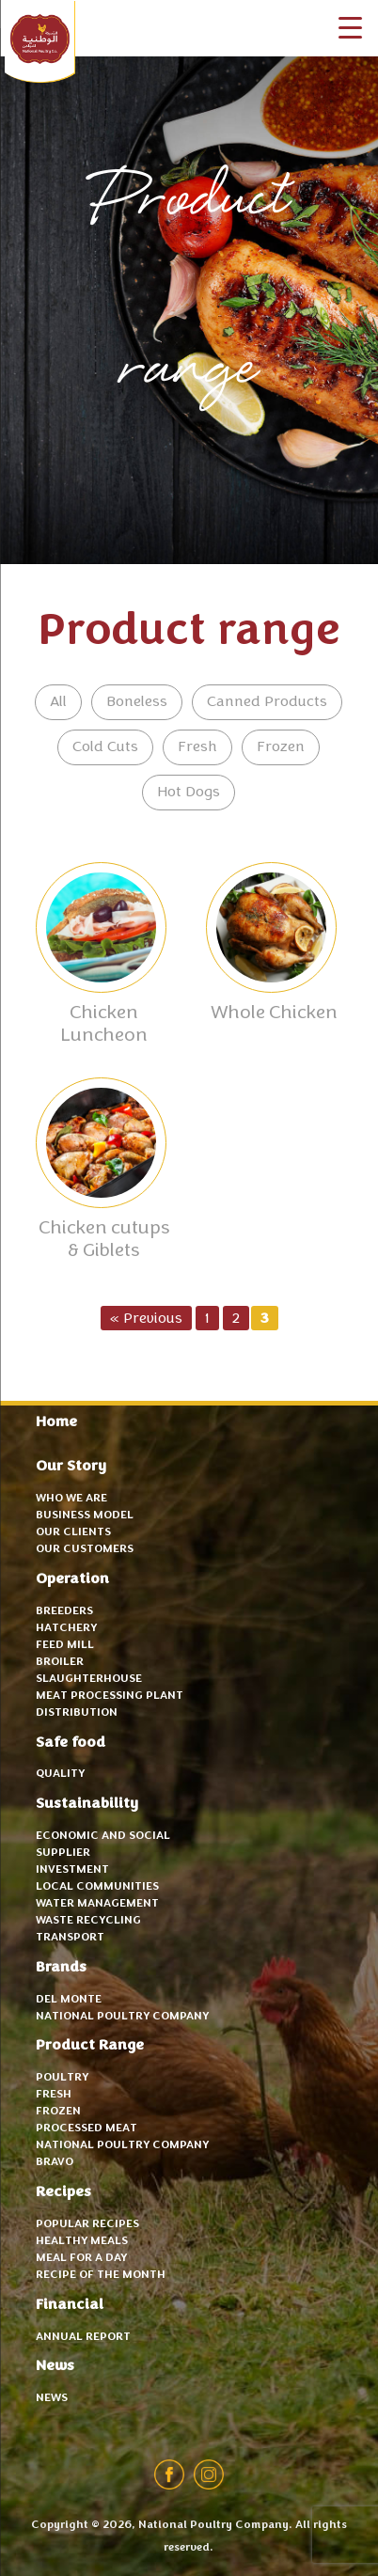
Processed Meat (86, 2128)
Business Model (85, 1515)
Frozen (281, 747)
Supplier (63, 1853)
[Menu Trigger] (350, 28)
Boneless (136, 702)
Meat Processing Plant (109, 1696)
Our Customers (85, 1549)
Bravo (54, 2162)
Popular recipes (87, 2224)
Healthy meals (82, 2241)
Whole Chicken (274, 1013)
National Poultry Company (40, 42)
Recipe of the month (100, 2275)
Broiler (60, 1662)
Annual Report (83, 2337)
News (52, 2398)
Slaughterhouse (89, 1679)
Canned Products (267, 702)
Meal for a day (81, 2258)
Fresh (197, 747)
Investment (72, 1870)
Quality (60, 1774)
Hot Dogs (188, 792)
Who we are (71, 1498)
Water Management (97, 1903)
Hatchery (66, 1628)
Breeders (64, 1611)
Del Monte (69, 1999)
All (58, 702)
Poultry (62, 2077)
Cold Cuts (105, 747)
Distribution (77, 1713)
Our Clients (73, 1532)
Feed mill (65, 1645)
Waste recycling (88, 1920)
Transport (70, 1937)
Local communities (97, 1887)
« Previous (146, 1319)
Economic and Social (103, 1836)
